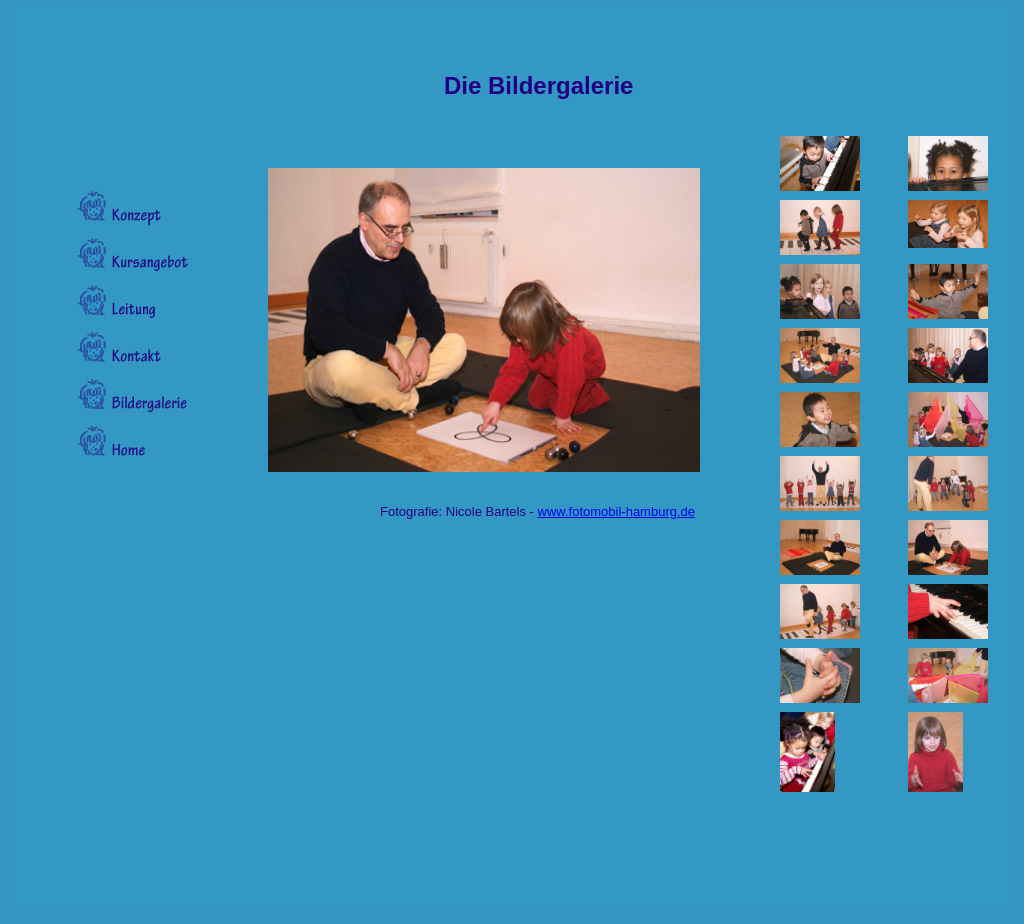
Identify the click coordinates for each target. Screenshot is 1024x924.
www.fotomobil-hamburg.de (617, 511)
